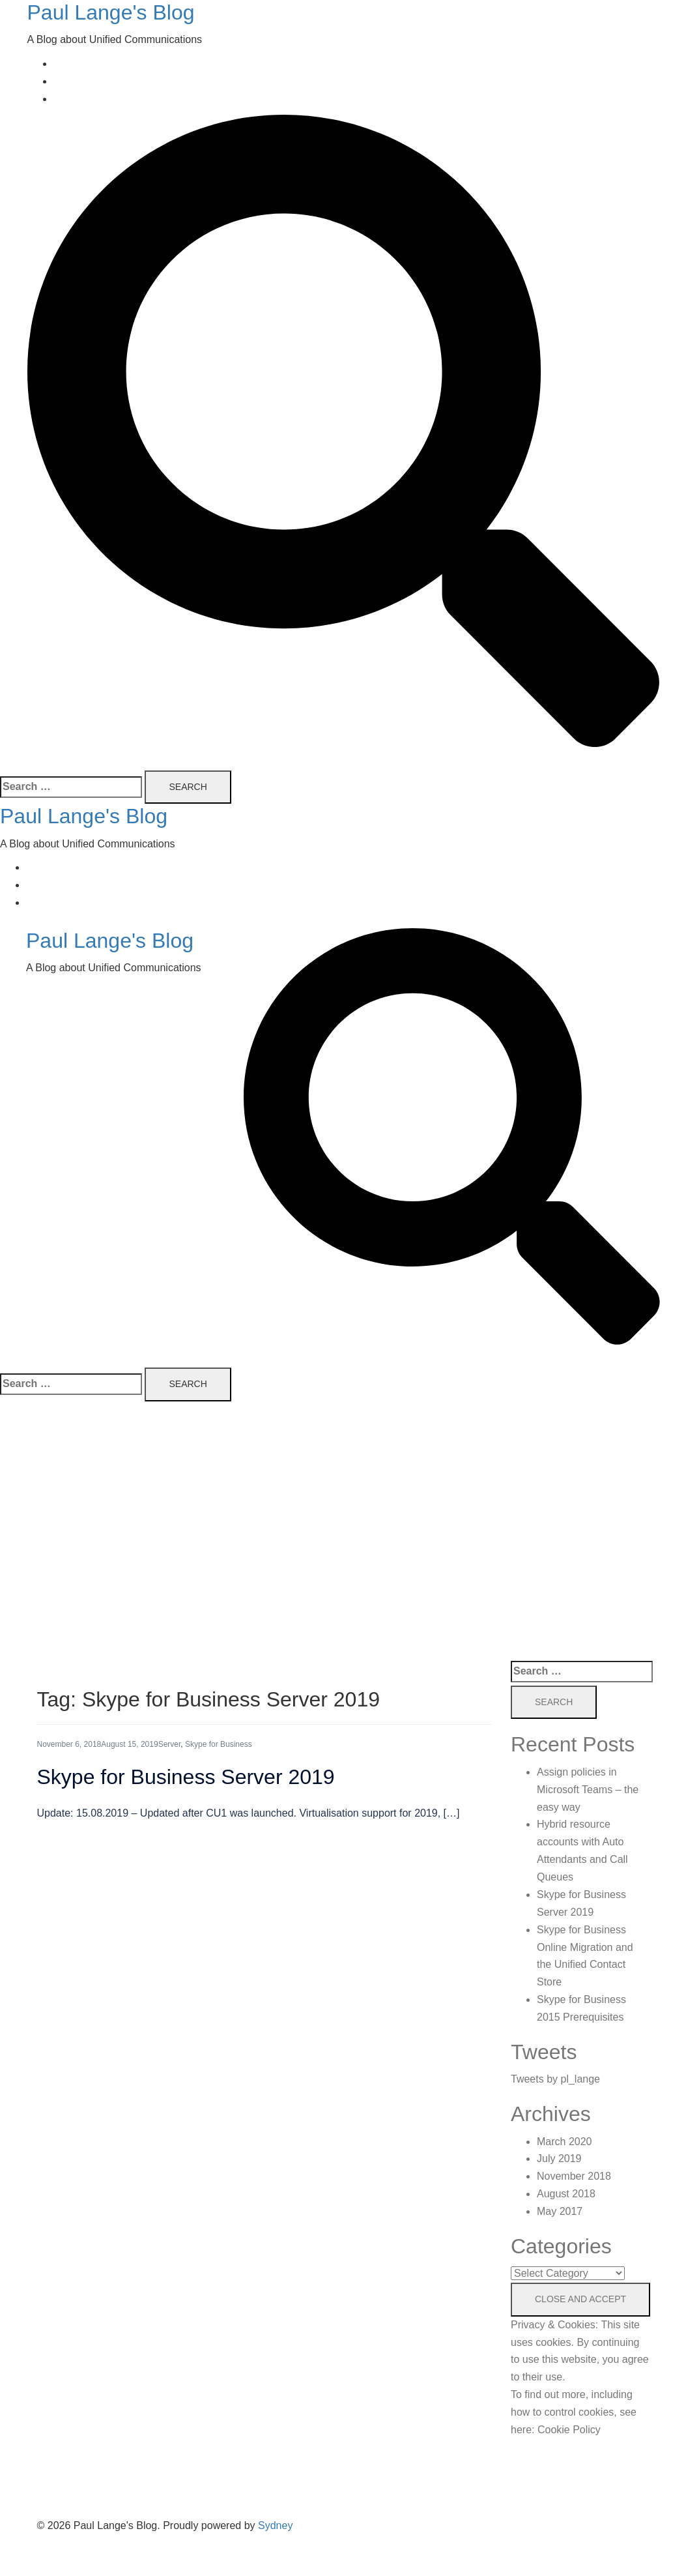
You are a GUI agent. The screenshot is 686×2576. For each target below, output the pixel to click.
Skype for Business (218, 1744)
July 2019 (559, 2158)
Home (67, 63)
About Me (75, 81)
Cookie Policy (569, 2429)
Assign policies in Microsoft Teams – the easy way (587, 1789)
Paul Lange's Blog (111, 12)
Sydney (275, 2525)
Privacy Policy (86, 98)
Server (169, 1744)
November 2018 (574, 2176)
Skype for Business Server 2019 (186, 1777)
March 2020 (564, 2141)
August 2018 (566, 2193)
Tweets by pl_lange (555, 2079)
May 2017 (559, 2211)
